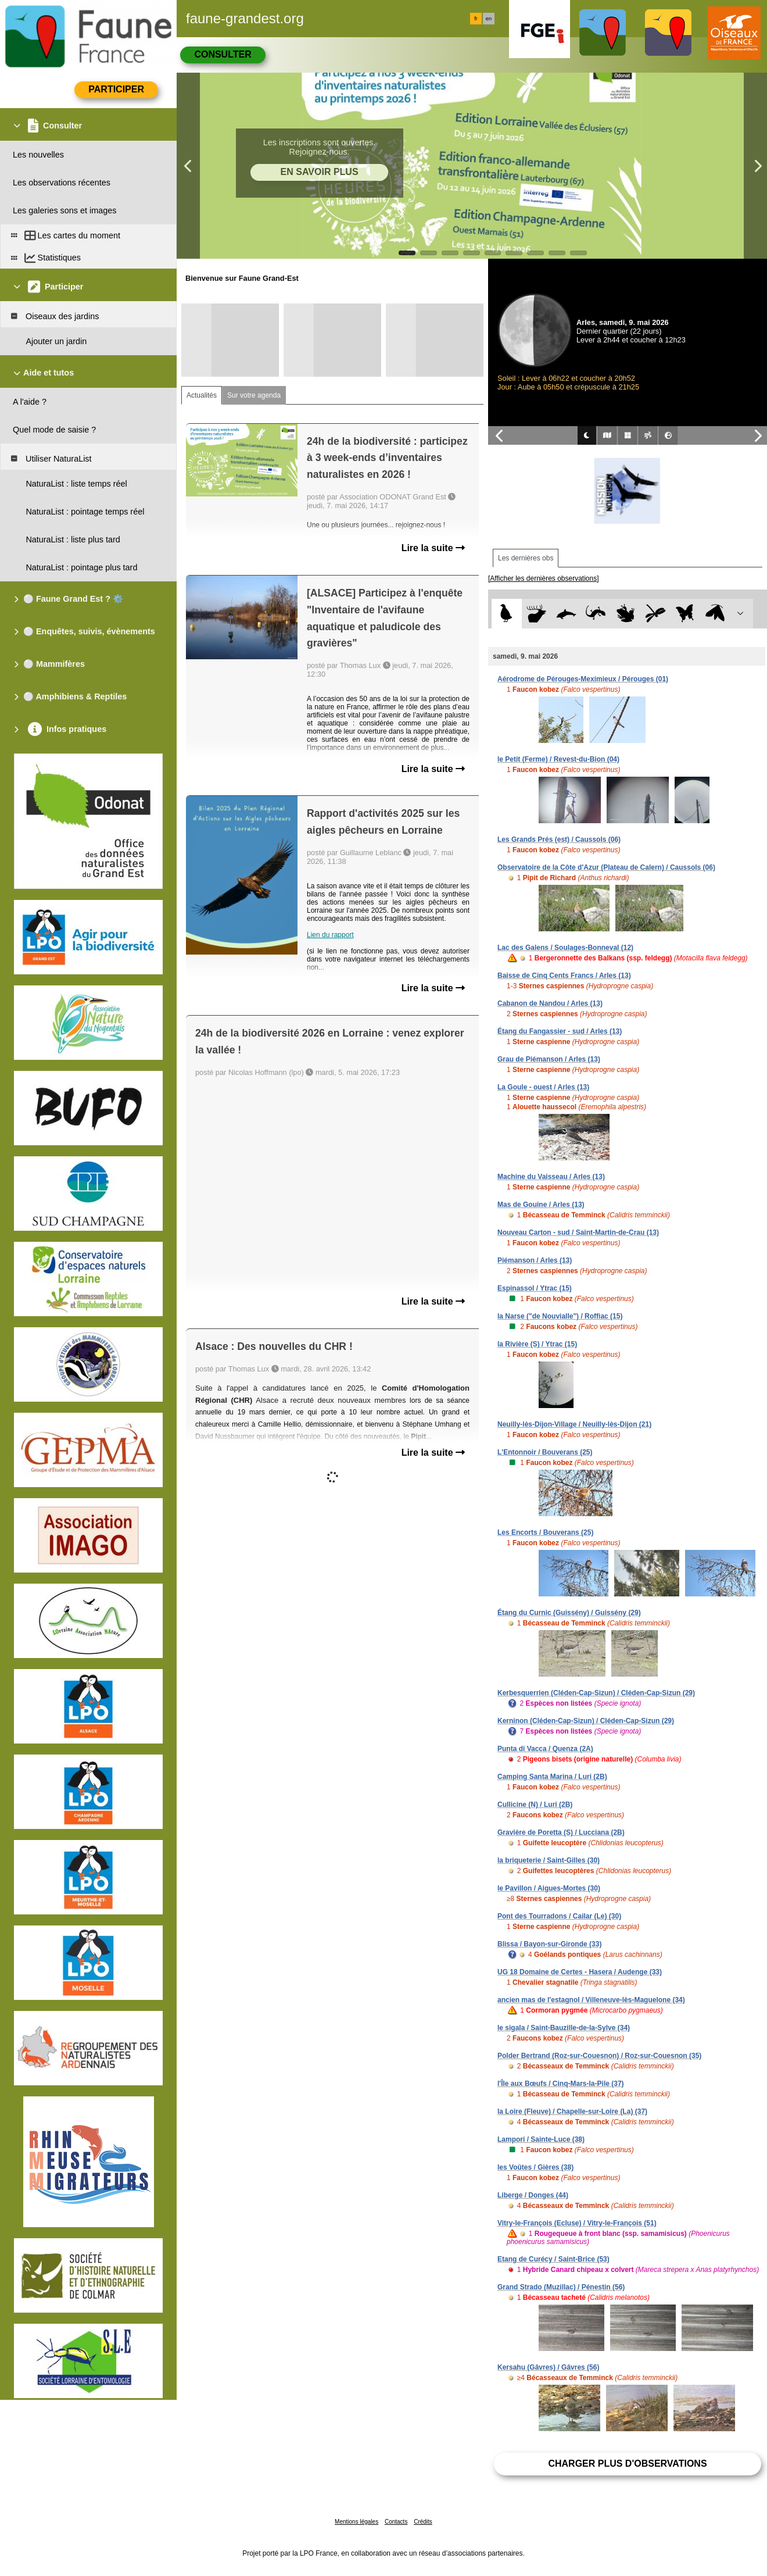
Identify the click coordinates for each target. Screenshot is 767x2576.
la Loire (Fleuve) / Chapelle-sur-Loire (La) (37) (572, 2111)
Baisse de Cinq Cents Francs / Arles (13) (564, 975)
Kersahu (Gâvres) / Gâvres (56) (548, 2367)
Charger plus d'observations (627, 2463)
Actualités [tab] (202, 395)
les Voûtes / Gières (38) (535, 2167)
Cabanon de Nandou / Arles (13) (550, 1003)
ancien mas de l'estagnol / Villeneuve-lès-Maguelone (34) (591, 2000)
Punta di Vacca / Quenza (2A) (545, 1749)
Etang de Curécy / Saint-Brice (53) (553, 2259)
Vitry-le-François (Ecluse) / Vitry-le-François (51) (577, 2223)
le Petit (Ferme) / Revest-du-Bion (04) (558, 759)
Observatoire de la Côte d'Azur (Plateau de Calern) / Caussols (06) (606, 867)
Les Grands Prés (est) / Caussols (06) (559, 839)
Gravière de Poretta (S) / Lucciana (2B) (561, 1832)
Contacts (396, 2521)
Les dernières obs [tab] (525, 558)
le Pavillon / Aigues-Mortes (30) (548, 1888)
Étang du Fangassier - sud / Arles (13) (559, 1031)
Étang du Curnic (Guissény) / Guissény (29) (569, 1613)
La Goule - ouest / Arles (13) (543, 1087)
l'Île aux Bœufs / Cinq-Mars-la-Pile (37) (560, 2084)
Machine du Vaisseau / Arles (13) (551, 1177)
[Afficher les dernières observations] (543, 578)
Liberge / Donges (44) (532, 2195)
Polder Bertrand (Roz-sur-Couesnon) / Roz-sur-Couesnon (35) (599, 2056)
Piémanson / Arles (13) (534, 1260)
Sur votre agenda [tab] (254, 395)
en (489, 19)
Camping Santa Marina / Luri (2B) (552, 1777)
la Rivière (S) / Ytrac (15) (537, 1344)
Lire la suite (433, 548)
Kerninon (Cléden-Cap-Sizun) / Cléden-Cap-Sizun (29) (585, 1721)
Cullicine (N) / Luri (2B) (534, 1804)
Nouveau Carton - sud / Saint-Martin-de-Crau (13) (578, 1232)
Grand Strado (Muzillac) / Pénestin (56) (561, 2287)
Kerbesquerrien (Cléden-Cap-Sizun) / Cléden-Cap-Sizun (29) (596, 1693)
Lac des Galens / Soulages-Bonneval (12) (565, 948)
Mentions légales (356, 2521)
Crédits (423, 2521)
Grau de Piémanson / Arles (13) (548, 1059)
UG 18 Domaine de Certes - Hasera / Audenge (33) (579, 1972)
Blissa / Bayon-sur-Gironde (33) (549, 1944)
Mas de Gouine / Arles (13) (541, 1205)
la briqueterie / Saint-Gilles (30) (548, 1860)
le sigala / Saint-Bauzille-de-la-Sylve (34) (563, 2028)
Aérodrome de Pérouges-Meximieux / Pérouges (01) (582, 679)
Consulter (222, 54)
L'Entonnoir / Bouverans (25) (545, 1452)
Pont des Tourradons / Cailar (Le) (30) (559, 1916)
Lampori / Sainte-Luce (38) (541, 2139)
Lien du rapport (330, 935)
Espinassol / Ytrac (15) (534, 1288)
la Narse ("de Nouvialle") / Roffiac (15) (559, 1316)
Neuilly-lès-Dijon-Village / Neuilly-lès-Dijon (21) (574, 1424)
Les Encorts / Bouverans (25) (545, 1532)
